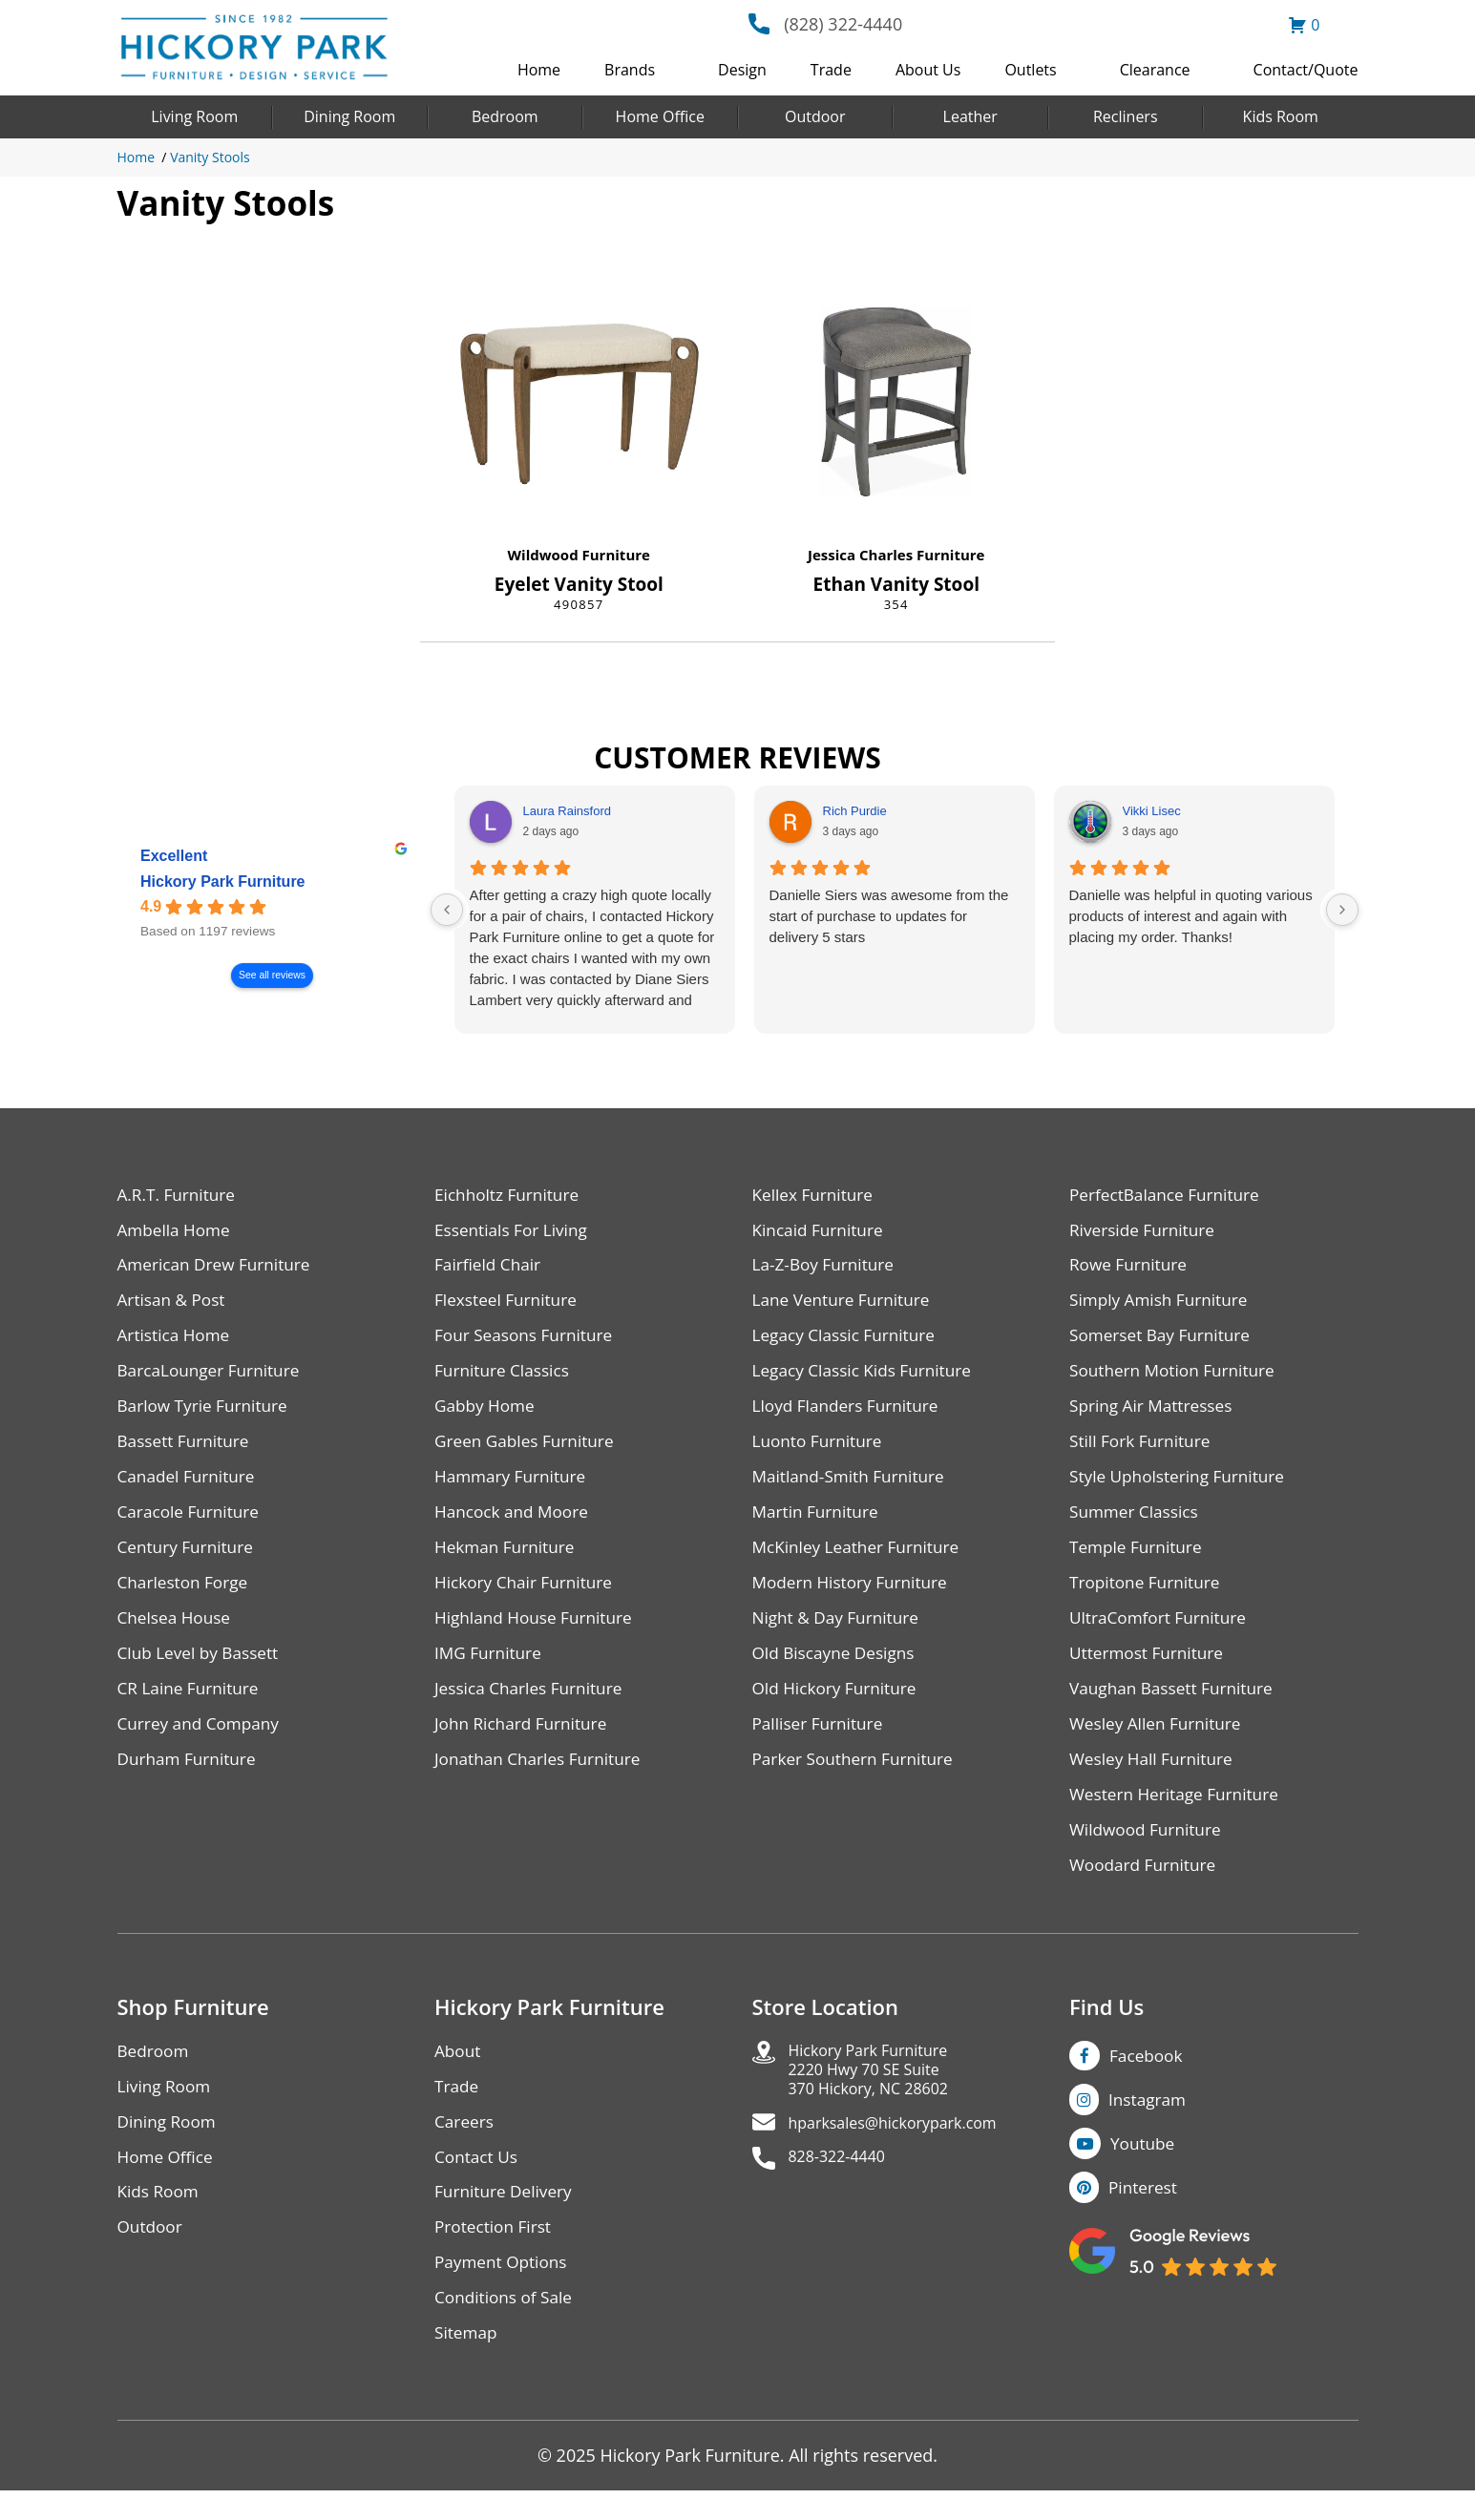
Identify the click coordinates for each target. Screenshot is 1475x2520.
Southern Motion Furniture (1176, 1377)
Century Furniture (188, 1558)
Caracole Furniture (191, 1522)
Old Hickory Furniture (838, 1703)
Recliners (1125, 116)
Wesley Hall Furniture (1154, 1776)
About (458, 2072)
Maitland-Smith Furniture (853, 1486)
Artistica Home (176, 1341)
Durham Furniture (190, 1776)
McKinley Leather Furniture (860, 1558)
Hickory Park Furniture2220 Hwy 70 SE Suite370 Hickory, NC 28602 (879, 2094)
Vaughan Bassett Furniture (1175, 1703)
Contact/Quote (1306, 69)
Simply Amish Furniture (1162, 1304)
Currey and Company (202, 1740)
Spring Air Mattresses (1154, 1413)
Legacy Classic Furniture (848, 1341)
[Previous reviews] (447, 909)
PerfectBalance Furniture (1168, 1196)
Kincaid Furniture (821, 1232)
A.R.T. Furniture (179, 1196)
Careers (465, 2144)
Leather (970, 116)
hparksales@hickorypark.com (906, 2152)
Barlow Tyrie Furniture (206, 1413)
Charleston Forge (185, 1595)
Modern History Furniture (854, 1595)
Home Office (660, 116)
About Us (928, 69)
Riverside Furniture (1145, 1232)
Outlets (1030, 69)
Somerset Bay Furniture (1163, 1341)
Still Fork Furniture (1142, 1449)
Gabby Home (486, 1413)
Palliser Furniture (820, 1740)
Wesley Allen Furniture (1159, 1740)
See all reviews (272, 975)
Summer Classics (1136, 1522)
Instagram (1149, 2121)
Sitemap (467, 2362)
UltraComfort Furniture (1161, 1631)
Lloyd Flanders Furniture (849, 1413)
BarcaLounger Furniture (212, 1377)
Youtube (1145, 2167)
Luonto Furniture (820, 1449)
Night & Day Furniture (839, 1631)
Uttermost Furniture (1150, 1667)
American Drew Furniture (218, 1268)
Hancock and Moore (515, 1522)
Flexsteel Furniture (508, 1304)
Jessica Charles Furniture (896, 554)
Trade (831, 69)
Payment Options (503, 2289)
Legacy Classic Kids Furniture (867, 1377)
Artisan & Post (173, 1304)
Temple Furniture (1138, 1558)
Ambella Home (176, 1232)
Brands (629, 69)
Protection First (495, 2253)
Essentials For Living (514, 1232)
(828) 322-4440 (843, 23)
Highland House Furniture (538, 1631)
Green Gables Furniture (528, 1449)
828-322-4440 (843, 2188)
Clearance (1155, 69)
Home (538, 69)
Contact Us (477, 2181)
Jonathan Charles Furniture (542, 1776)
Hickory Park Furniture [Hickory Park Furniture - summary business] (223, 881)
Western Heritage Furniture (1178, 1812)
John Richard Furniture (524, 1740)
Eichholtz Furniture (509, 1196)
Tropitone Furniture (1148, 1595)
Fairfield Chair (489, 1268)
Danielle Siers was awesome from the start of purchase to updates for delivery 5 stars (889, 916)
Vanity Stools (210, 157)
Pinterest (1144, 2213)
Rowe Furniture (1130, 1268)
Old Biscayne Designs (837, 1667)
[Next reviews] (1342, 909)
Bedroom (505, 116)
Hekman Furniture (507, 1558)
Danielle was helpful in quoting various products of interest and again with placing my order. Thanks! (1191, 916)
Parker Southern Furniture (857, 1776)
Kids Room (1280, 116)
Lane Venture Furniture (845, 1304)
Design (742, 69)
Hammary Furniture (513, 1486)
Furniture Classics (505, 1377)
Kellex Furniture (815, 1196)
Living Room (194, 116)
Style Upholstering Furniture (1182, 1486)
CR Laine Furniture (191, 1703)
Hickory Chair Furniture (527, 1595)
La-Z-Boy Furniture (826, 1268)
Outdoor (815, 116)
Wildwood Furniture (579, 554)
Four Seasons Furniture (527, 1341)
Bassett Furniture (186, 1449)
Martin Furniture (818, 1522)
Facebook (1147, 2076)
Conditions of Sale (506, 2326)
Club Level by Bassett (201, 1667)
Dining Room (349, 116)
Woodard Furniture (1146, 1885)
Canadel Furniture (189, 1486)
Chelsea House (176, 1631)
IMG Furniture (490, 1667)
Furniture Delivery (506, 2217)
